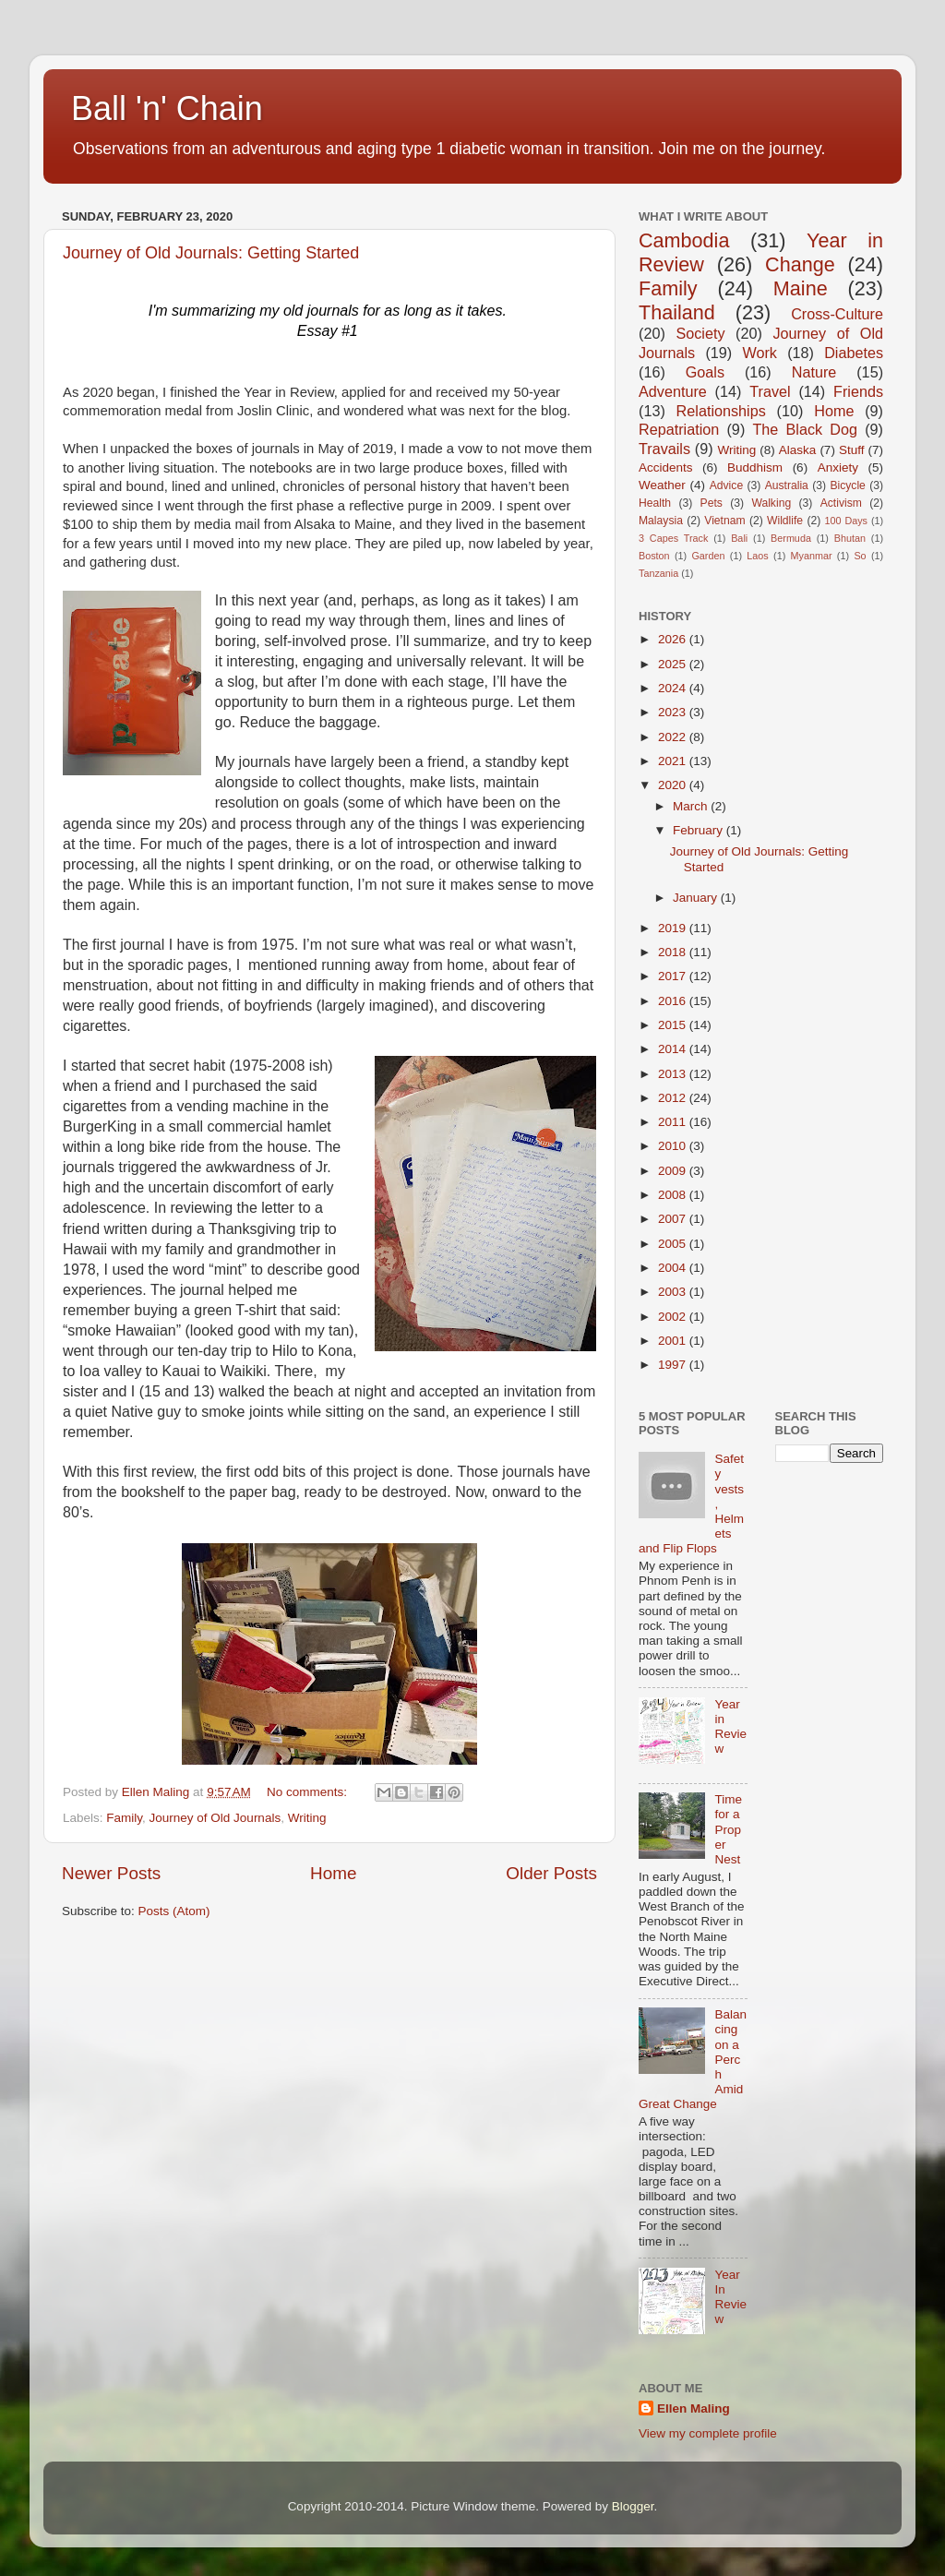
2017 (673, 976)
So (860, 555)
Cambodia (684, 240)
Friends (858, 391)
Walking (771, 503)
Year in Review (730, 1726)
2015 (673, 1025)
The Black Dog (804, 429)
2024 (673, 688)
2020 (673, 785)
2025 (673, 664)
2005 (673, 1244)
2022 (673, 737)
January (697, 898)
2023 (673, 712)
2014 (673, 1049)
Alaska (798, 450)
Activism (841, 503)
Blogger (633, 2506)
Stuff (852, 450)
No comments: (309, 1792)
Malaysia (661, 520)
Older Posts (551, 1873)
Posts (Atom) (174, 1911)
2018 (673, 952)
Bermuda (791, 538)
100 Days (846, 520)
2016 (673, 1001)
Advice (726, 485)
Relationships (721, 410)
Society (700, 333)
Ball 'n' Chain (167, 108)
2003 (673, 1292)
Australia (786, 485)
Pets (711, 503)
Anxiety (838, 467)
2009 (673, 1171)
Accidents (666, 467)
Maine (800, 288)
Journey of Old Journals (215, 1818)
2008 (673, 1195)
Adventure (673, 391)
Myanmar (811, 555)
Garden (707, 555)
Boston (654, 555)
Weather (662, 485)
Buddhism (755, 467)
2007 (673, 1219)
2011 (673, 1122)
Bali (739, 538)
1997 (673, 1365)
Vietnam (724, 520)
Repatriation (679, 429)
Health (655, 503)
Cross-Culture (837, 314)
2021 (673, 761)
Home (333, 1873)
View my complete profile (708, 2433)
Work (759, 352)
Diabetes (853, 352)
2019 (673, 928)
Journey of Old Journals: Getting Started (211, 253)
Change (800, 264)
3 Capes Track (673, 538)
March (692, 806)
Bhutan (850, 538)
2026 (673, 639)
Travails (664, 448)
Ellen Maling (693, 2408)
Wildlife (785, 520)
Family (124, 1818)
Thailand (677, 312)
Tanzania (658, 573)
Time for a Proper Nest (728, 1829)
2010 (673, 1146)
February (699, 830)
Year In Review (730, 2297)
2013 (673, 1074)
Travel (769, 391)
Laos (757, 555)
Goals (705, 372)
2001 (673, 1341)
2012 (673, 1098)
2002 (673, 1317)
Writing (307, 1818)
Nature (814, 372)
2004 (673, 1268)
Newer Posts (111, 1873)
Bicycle (847, 485)
